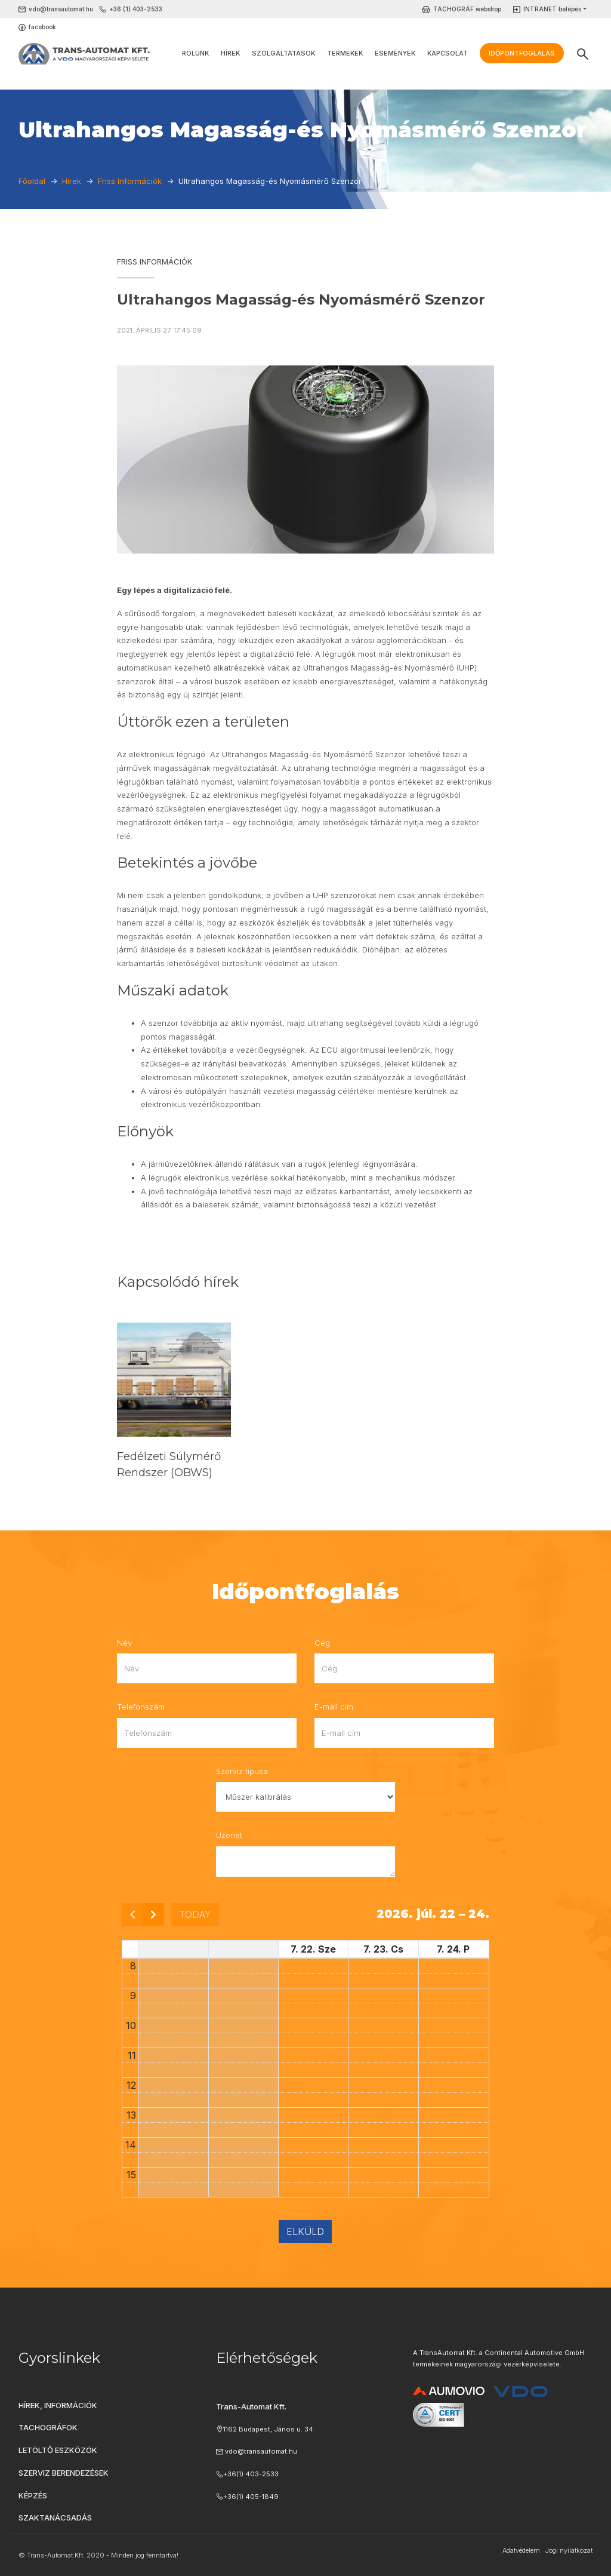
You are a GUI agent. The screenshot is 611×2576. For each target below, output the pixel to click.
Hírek (230, 53)
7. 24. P (453, 1949)
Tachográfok (48, 2427)
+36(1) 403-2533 (251, 2474)
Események (395, 53)
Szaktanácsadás (55, 2517)
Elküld (305, 2231)
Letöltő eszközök (57, 2450)
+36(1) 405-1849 (251, 2496)
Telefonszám (141, 1706)
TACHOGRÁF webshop (467, 9)
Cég (322, 1642)
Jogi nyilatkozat (569, 2550)
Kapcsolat (447, 53)
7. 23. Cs (383, 1949)
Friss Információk (154, 261)
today (195, 1914)
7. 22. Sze (313, 1949)
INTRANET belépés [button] (552, 9)
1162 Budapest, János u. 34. (269, 2429)
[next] (153, 1914)
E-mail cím (333, 1706)
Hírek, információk (57, 2405)
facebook (42, 26)
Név (124, 1642)
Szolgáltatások (283, 53)
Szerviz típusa (242, 1771)
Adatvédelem (521, 2550)
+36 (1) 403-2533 (135, 9)
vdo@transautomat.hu (61, 9)
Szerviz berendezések (63, 2472)
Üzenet (229, 1835)
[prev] (132, 1914)
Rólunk (195, 53)
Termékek (345, 53)
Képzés (32, 2495)
